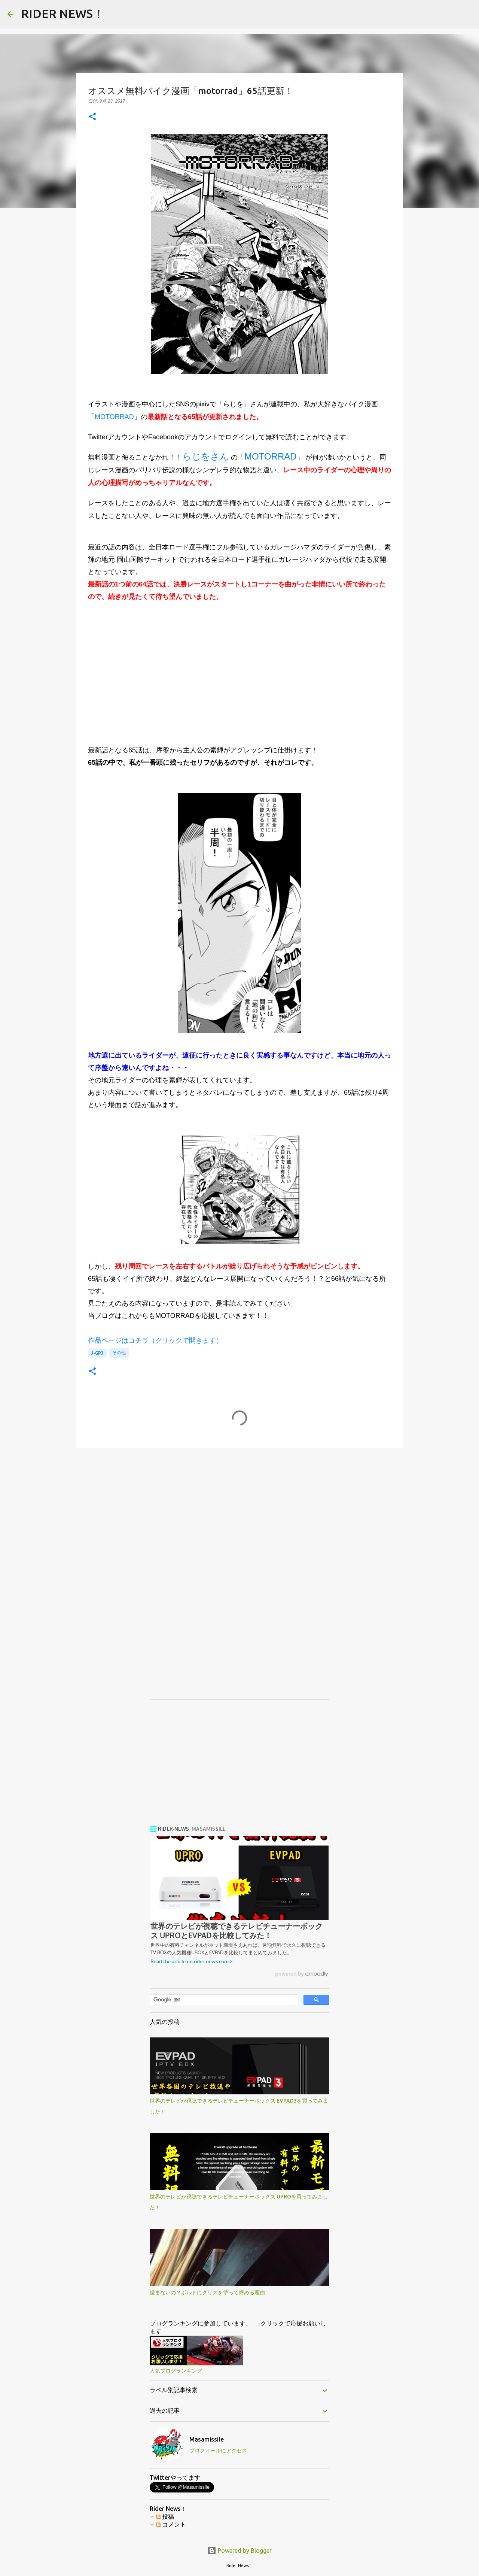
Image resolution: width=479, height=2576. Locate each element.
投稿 (165, 2516)
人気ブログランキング (176, 2370)
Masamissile (206, 2439)
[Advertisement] (239, 679)
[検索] (223, 2000)
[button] (92, 117)
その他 (119, 1352)
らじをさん (205, 456)
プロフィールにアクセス (218, 2451)
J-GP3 (97, 1353)
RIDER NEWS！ (63, 13)
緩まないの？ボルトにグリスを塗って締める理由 (207, 2292)
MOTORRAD (114, 417)
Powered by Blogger (239, 2550)
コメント (171, 2524)
